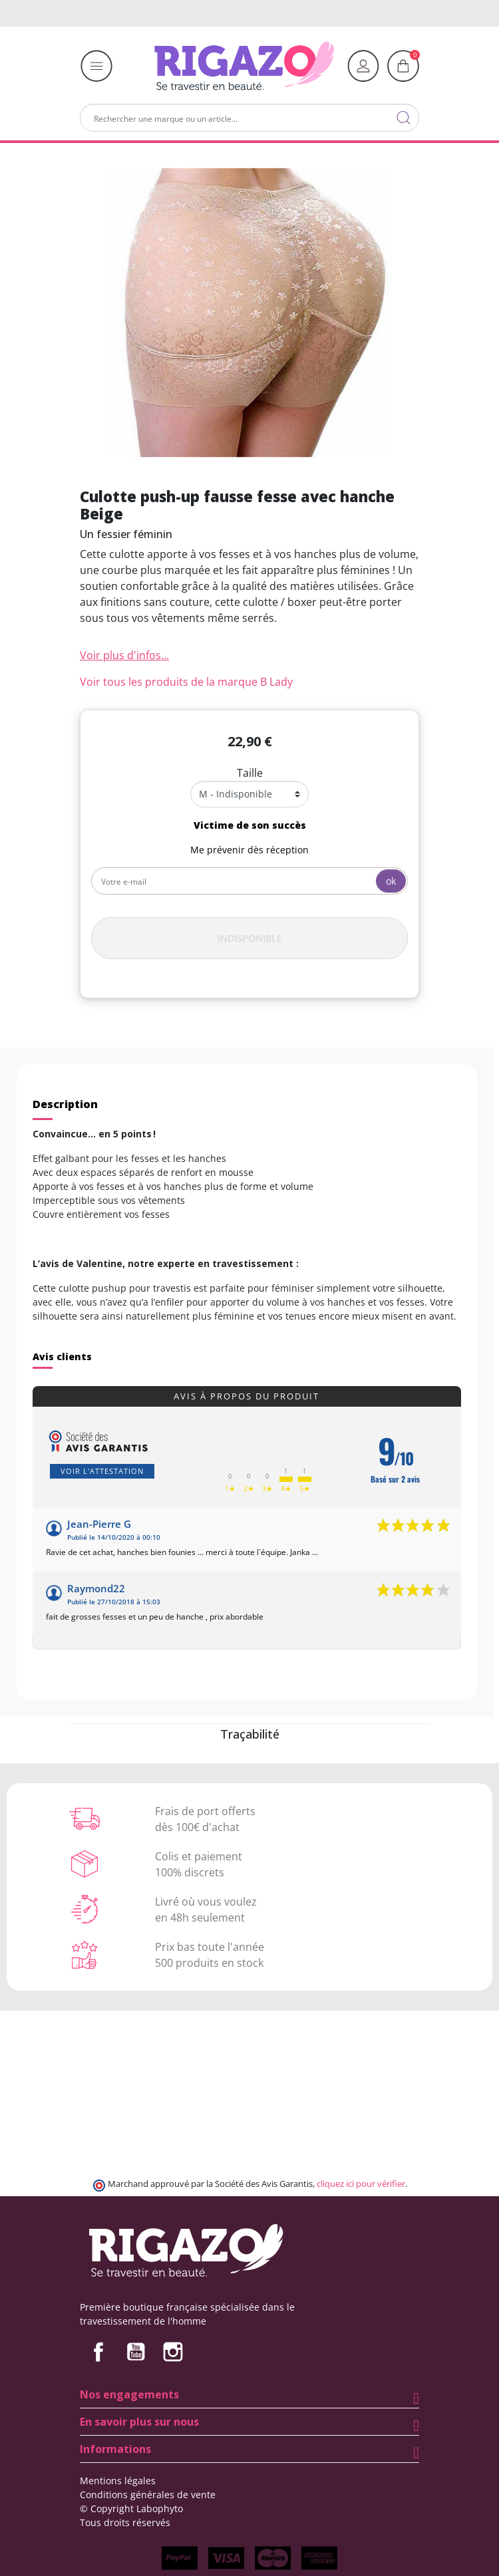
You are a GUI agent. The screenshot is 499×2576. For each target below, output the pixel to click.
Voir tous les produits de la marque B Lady (186, 681)
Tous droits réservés (125, 2522)
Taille (250, 773)
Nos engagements (129, 2394)
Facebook (98, 2352)
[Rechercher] (249, 118)
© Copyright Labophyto (131, 2508)
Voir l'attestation (102, 1471)
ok (391, 881)
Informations (115, 2449)
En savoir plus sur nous (139, 2421)
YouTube (135, 2352)
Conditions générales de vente (148, 2494)
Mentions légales (118, 2480)
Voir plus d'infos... (124, 655)
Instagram (173, 2352)
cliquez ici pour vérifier (361, 2184)
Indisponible (250, 938)
